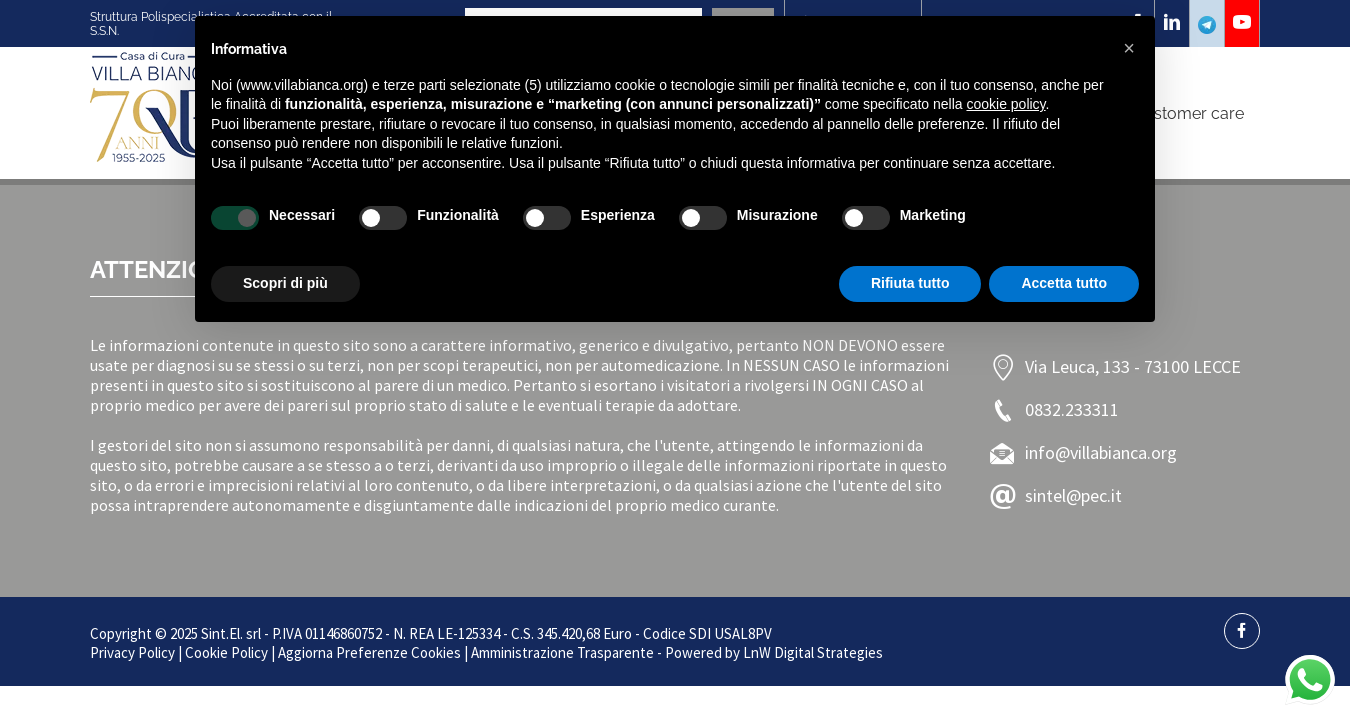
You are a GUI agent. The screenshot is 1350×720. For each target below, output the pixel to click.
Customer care (1188, 113)
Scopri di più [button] (285, 283)
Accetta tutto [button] (1064, 283)
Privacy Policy (132, 652)
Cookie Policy (226, 652)
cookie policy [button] (1005, 104)
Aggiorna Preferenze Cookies (369, 652)
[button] (1129, 48)
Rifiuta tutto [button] (910, 283)
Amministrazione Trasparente (562, 652)
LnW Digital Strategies (813, 652)
